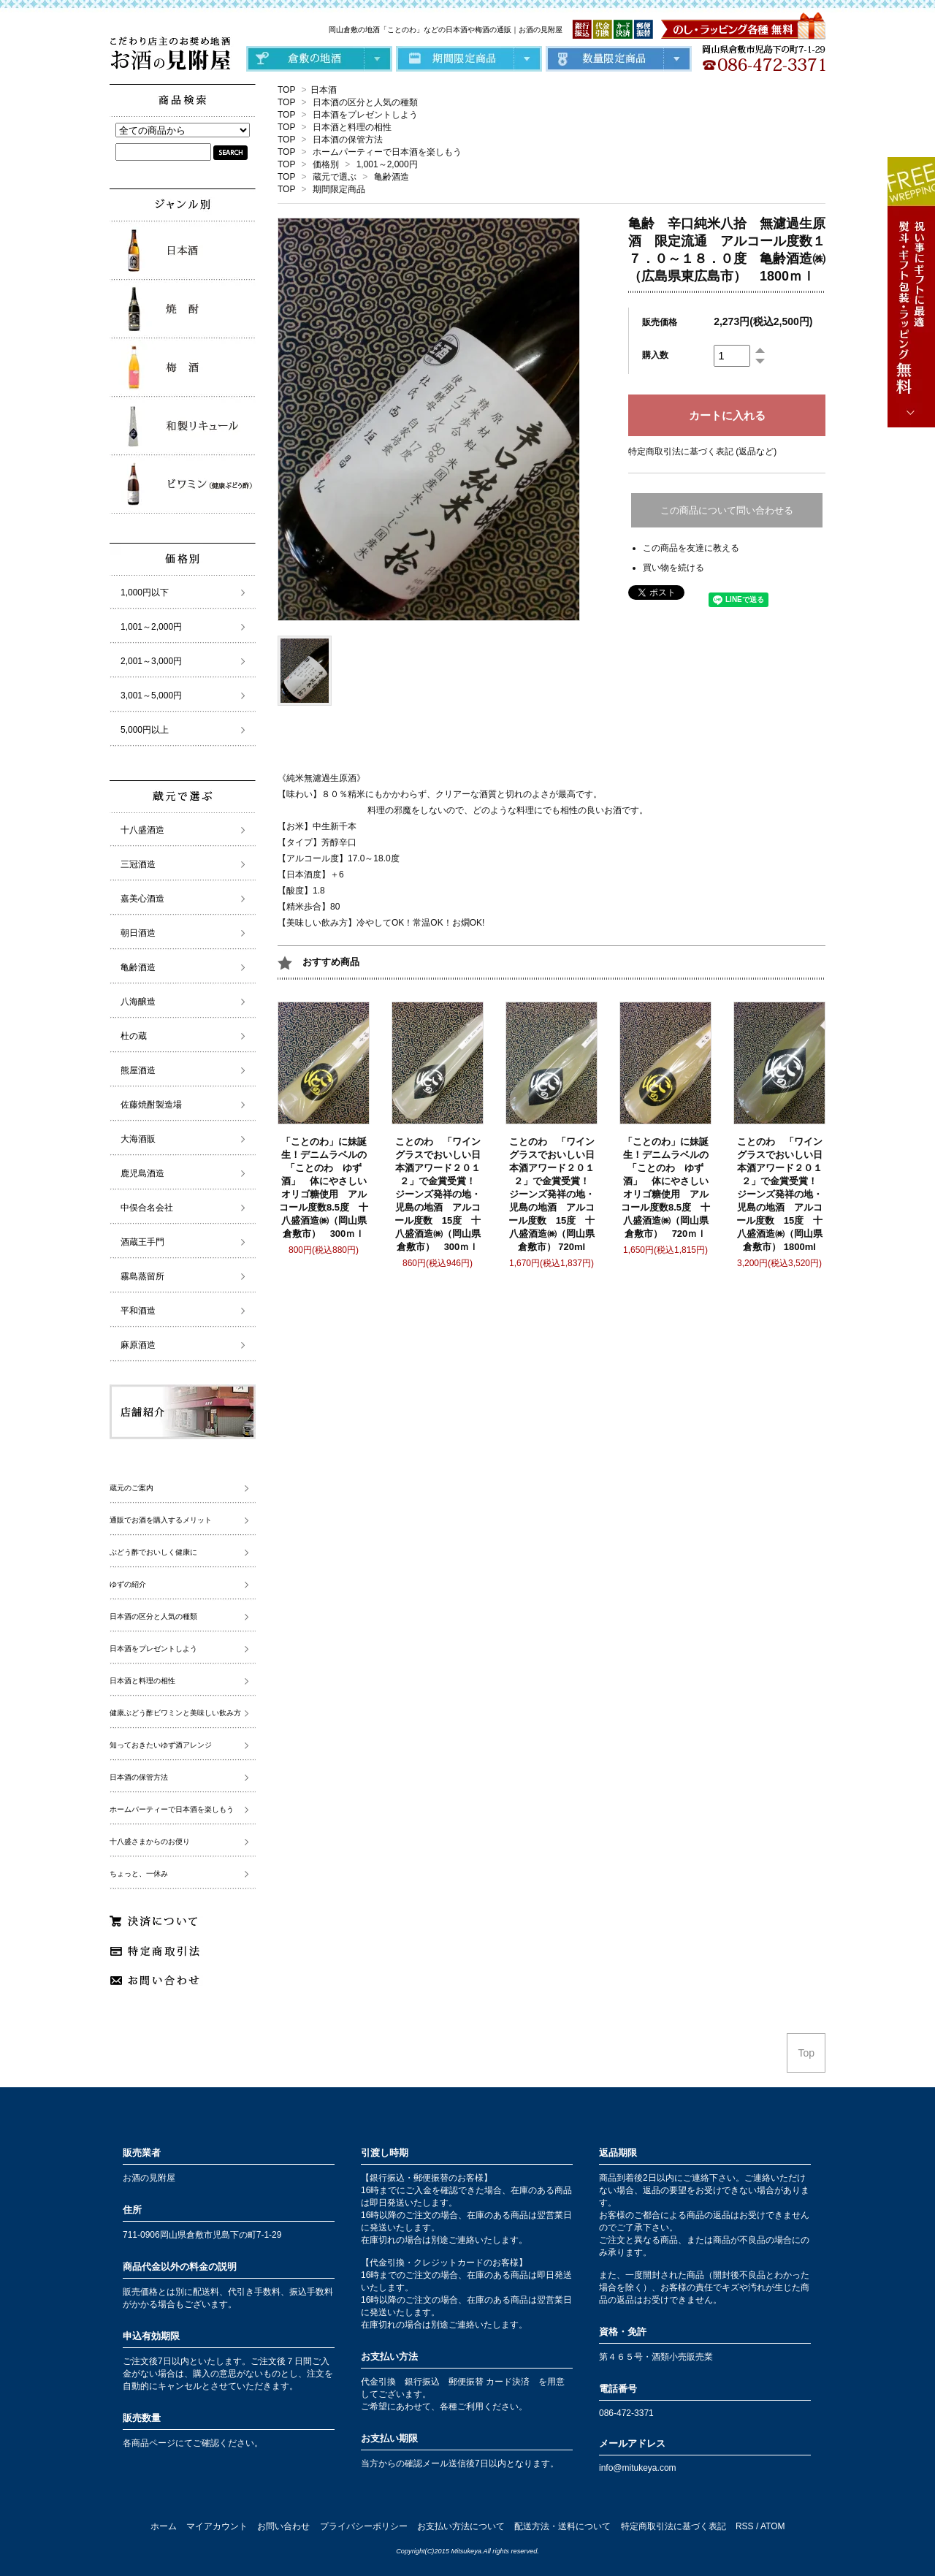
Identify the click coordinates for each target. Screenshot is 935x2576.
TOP (286, 90)
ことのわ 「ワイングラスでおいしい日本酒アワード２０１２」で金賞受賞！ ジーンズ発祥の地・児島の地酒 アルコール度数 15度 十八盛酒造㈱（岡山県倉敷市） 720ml (553, 1194)
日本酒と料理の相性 (352, 127)
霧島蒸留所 (142, 1276)
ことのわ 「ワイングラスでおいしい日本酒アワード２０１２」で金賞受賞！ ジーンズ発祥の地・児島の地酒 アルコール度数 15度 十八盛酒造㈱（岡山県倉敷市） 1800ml (781, 1194)
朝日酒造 (138, 933)
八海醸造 (138, 1002)
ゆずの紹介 (128, 1584)
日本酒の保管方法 (348, 139)
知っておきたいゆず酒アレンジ (161, 1745)
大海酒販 (138, 1139)
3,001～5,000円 (151, 695)
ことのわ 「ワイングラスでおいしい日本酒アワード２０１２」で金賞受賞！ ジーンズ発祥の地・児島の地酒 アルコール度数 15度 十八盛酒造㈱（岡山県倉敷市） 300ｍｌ (439, 1194)
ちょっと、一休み (139, 1874)
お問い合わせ (283, 2526)
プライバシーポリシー (364, 2526)
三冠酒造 (138, 864)
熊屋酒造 (138, 1070)
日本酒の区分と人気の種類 (365, 102)
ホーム (163, 2526)
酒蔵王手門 (142, 1242)
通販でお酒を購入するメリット (161, 1520)
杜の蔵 (134, 1036)
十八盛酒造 (142, 830)
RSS (745, 2526)
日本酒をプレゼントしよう (365, 115)
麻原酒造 (138, 1345)
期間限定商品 (339, 189)
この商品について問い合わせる (726, 510)
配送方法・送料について (562, 2526)
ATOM (772, 2526)
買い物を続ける (673, 568)
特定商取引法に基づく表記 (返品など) (702, 451)
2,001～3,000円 (151, 661)
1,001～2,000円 (387, 164)
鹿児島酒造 (142, 1173)
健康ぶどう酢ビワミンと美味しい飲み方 (175, 1713)
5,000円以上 (145, 730)
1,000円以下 (145, 592)
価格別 (326, 164)
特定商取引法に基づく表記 (673, 2526)
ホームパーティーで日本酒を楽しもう (387, 152)
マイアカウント (217, 2526)
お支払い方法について (461, 2526)
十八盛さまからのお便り (150, 1841)
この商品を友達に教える (691, 548)
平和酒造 (138, 1311)
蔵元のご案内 (131, 1488)
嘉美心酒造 (142, 898)
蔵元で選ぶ (334, 177)
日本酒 (323, 90)
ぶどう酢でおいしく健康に (153, 1552)
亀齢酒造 (391, 177)
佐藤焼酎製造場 (151, 1105)
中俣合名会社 (147, 1208)
